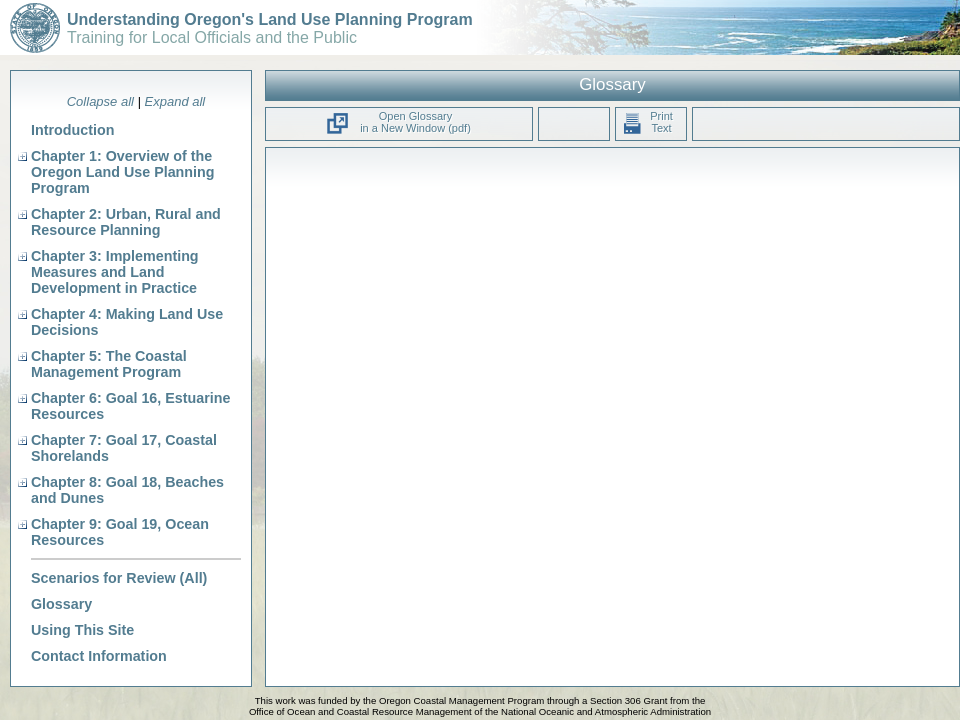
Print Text (647, 122)
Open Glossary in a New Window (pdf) (415, 122)
